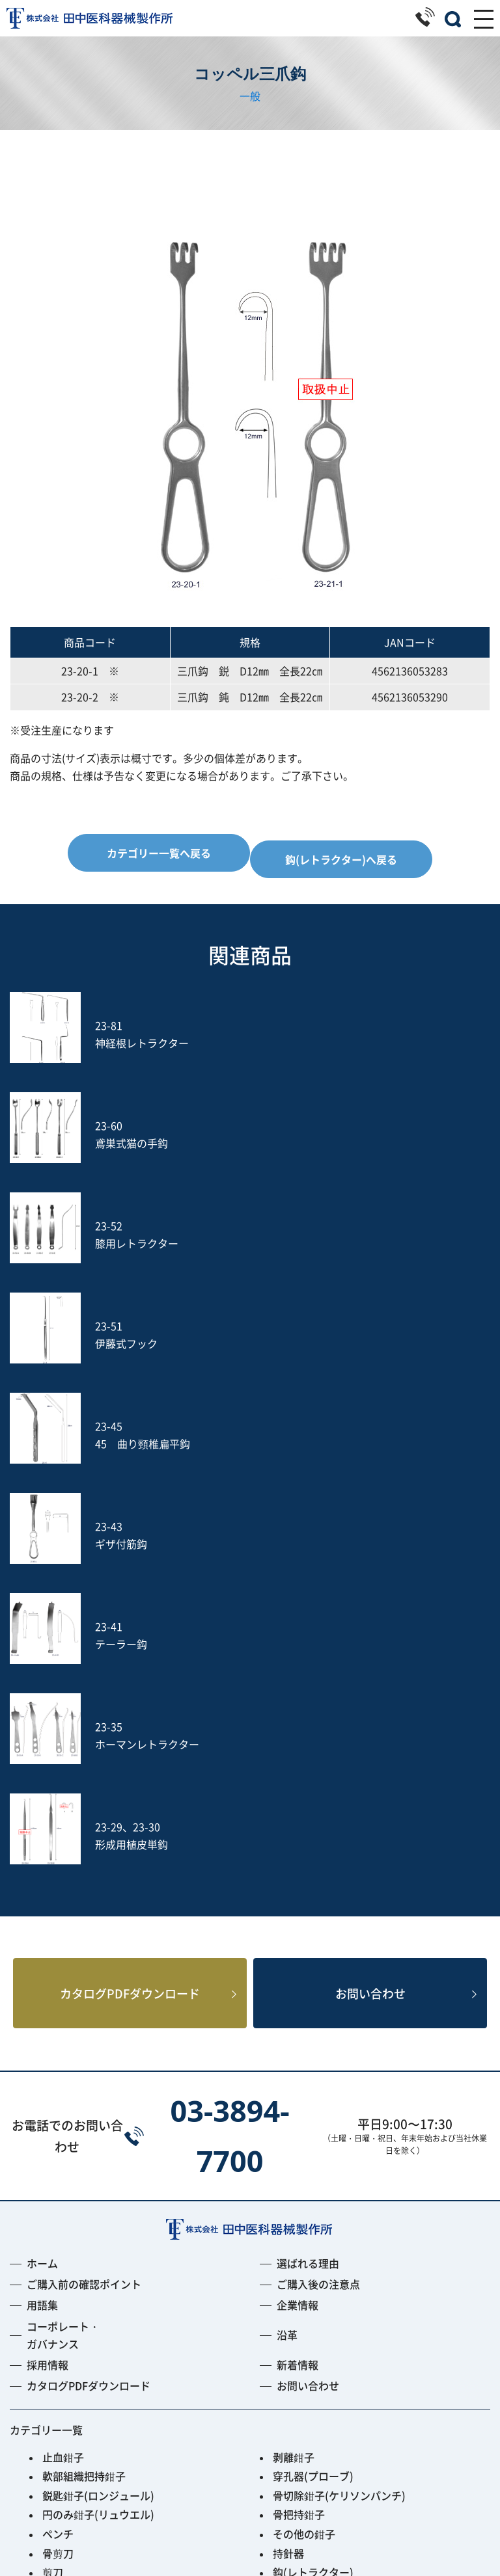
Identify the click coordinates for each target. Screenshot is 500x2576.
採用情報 (47, 1968)
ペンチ (58, 2137)
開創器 (288, 2195)
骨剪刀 (58, 2156)
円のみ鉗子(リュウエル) (98, 2118)
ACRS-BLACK (74, 2387)
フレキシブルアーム (89, 2349)
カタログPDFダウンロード (130, 1595)
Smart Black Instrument (332, 2387)
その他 (58, 2407)
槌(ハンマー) (303, 2233)
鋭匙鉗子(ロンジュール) (98, 2098)
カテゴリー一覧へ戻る (159, 853)
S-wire (58, 2329)
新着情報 (297, 1968)
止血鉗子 (63, 2060)
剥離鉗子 (293, 2060)
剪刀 (52, 2175)
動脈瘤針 (293, 2253)
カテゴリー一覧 (46, 2033)
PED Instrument (312, 2349)
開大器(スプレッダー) (93, 2195)
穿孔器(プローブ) (313, 2079)
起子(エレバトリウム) (93, 2214)
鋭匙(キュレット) (82, 2233)
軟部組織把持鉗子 (84, 2079)
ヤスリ (58, 2310)
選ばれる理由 (308, 1866)
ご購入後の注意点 (318, 1888)
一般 (250, 95)
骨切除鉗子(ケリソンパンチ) (339, 2098)
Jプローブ (296, 2329)
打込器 (58, 2291)
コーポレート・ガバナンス (63, 1938)
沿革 (287, 1938)
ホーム (42, 1866)
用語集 (42, 1908)
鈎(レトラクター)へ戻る (341, 859)
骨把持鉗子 (299, 2118)
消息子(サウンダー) (87, 2253)
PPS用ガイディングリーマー (340, 2368)
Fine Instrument (82, 2368)
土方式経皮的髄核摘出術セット (346, 2310)
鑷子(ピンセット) (82, 2271)
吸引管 (288, 2291)
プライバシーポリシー (250, 2531)
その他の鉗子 (304, 2137)
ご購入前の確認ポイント (84, 1888)
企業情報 (297, 1908)
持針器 (288, 2156)
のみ (283, 2271)
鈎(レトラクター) (313, 2175)
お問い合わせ (370, 1595)
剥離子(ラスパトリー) (323, 2214)
